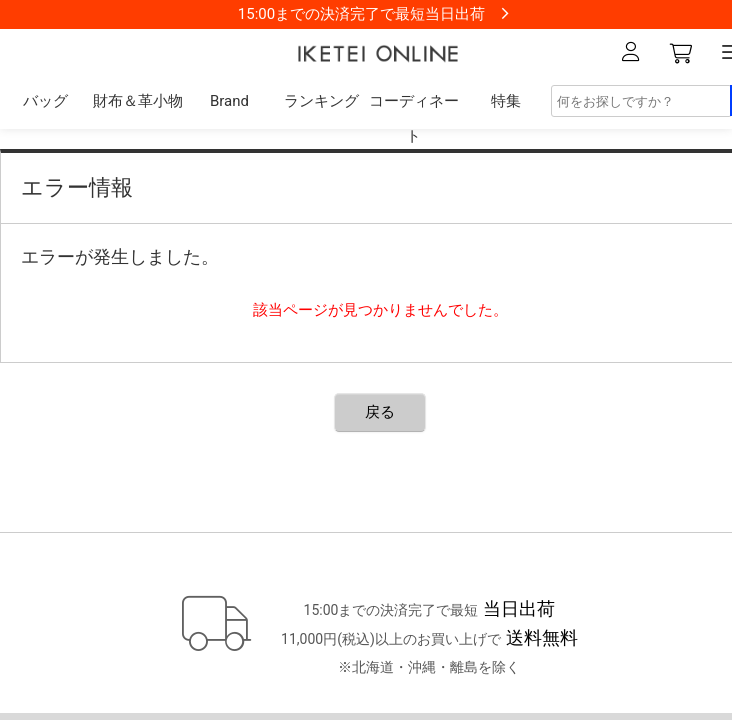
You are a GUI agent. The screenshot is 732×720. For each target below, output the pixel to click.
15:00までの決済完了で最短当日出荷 (361, 14)
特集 (506, 101)
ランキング (321, 101)
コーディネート (414, 118)
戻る (380, 412)
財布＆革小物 (138, 101)
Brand (229, 101)
